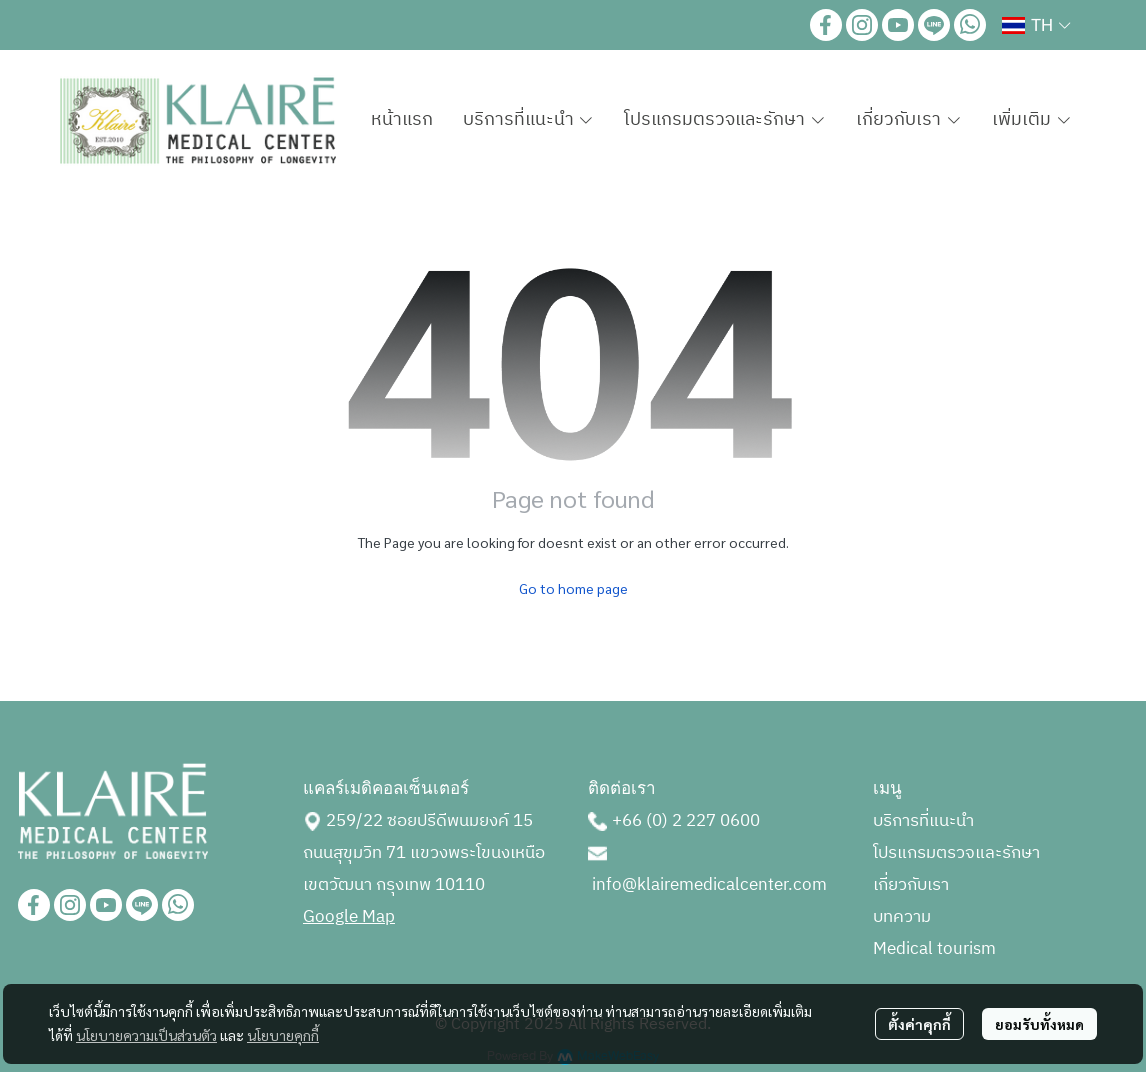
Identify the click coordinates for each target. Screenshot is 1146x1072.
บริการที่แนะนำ (923, 821)
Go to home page (573, 588)
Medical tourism (934, 949)
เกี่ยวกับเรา (911, 885)
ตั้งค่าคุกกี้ (919, 1024)
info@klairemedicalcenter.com (709, 885)
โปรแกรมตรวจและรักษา (956, 853)
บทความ (902, 917)
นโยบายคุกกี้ (283, 1035)
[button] (1036, 25)
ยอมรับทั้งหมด (1039, 1024)
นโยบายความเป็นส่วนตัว (146, 1035)
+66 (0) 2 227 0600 (686, 821)
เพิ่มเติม (1032, 120)
